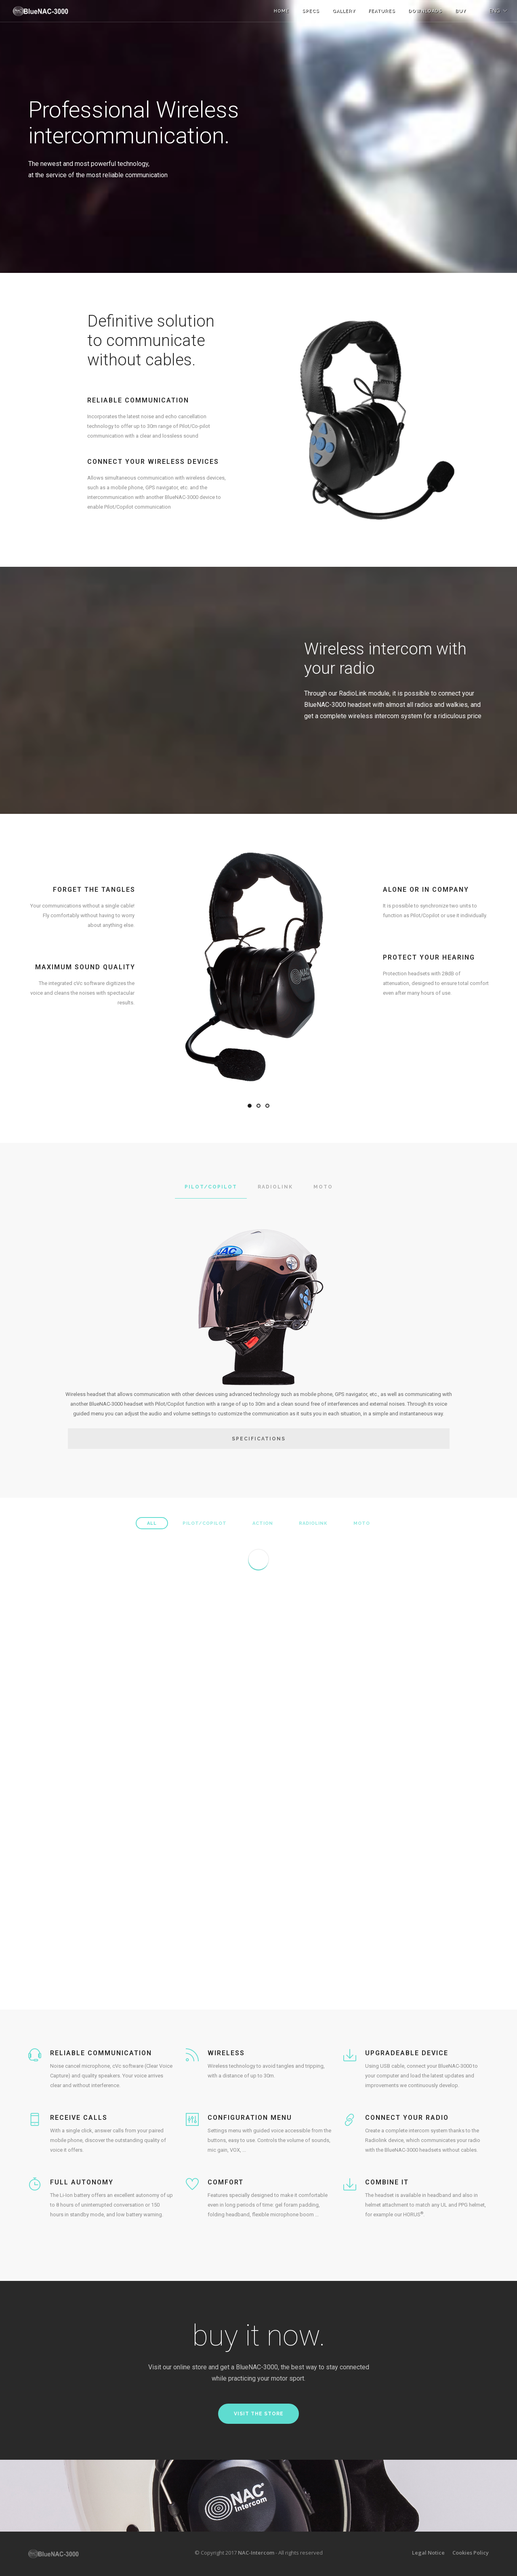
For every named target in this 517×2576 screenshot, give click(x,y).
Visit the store (259, 2414)
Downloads (425, 11)
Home (281, 11)
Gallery (343, 11)
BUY (460, 11)
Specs (310, 11)
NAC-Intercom (256, 2552)
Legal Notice (428, 2552)
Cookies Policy (470, 2552)
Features (381, 11)
